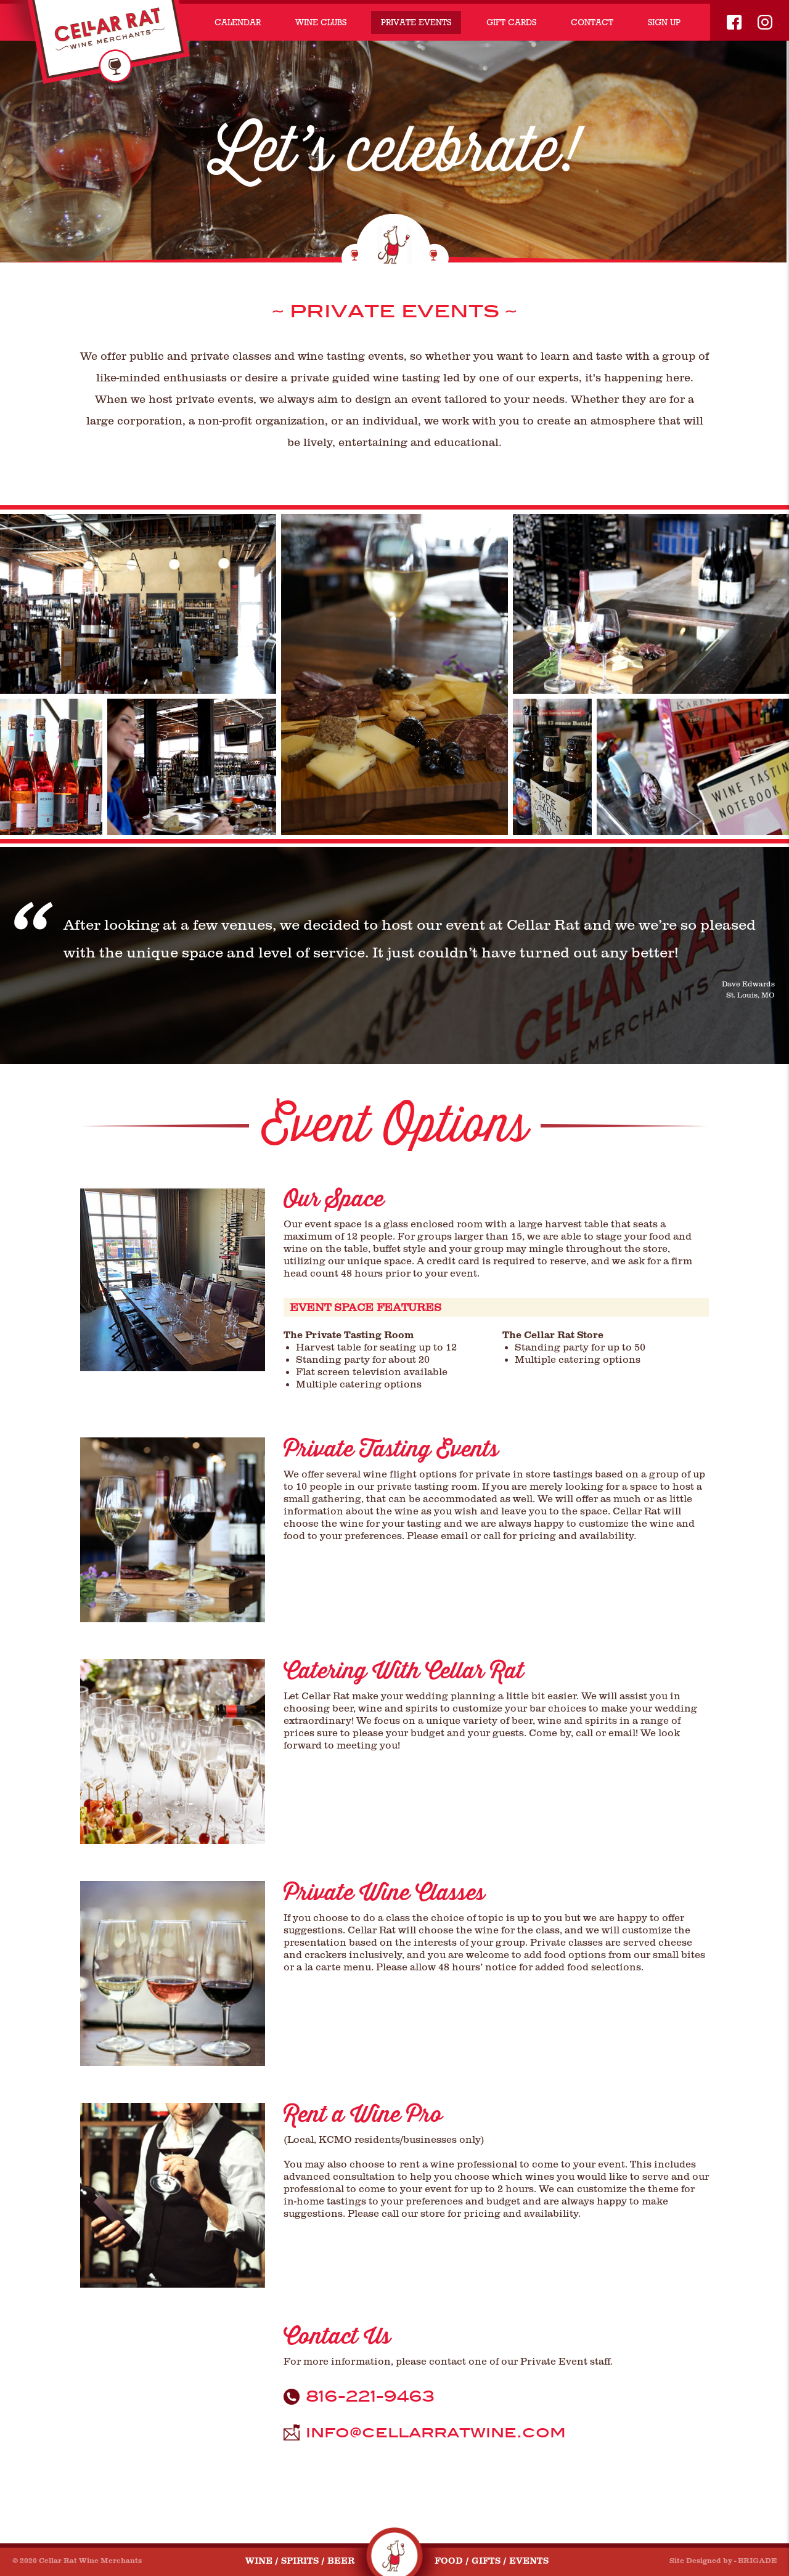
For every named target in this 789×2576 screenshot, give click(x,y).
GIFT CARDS (511, 22)
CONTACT (592, 22)
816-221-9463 (370, 2396)
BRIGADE (757, 2560)
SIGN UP (664, 22)
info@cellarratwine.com (436, 2432)
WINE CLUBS (320, 22)
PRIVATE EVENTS (416, 22)
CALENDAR (238, 22)
